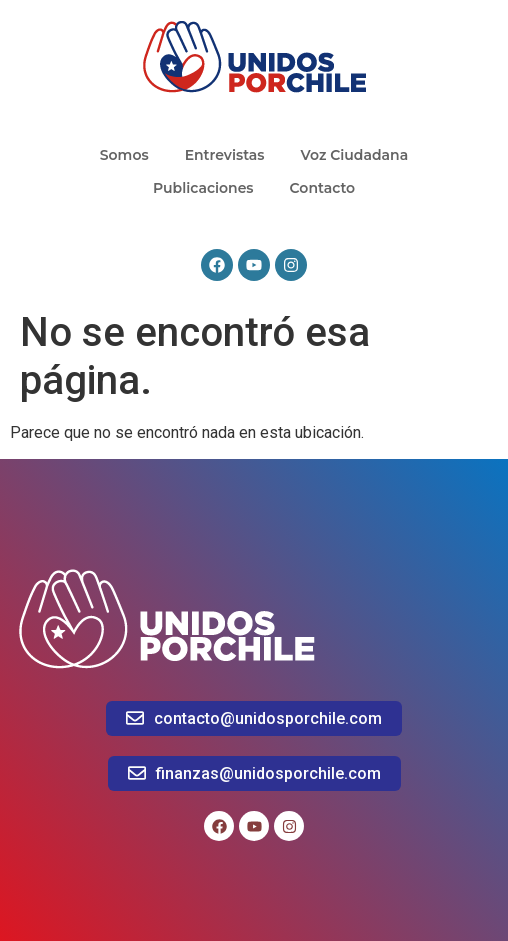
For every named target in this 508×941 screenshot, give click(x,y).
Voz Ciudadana (355, 155)
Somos (124, 155)
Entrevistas (225, 155)
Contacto (323, 188)
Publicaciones (203, 188)
